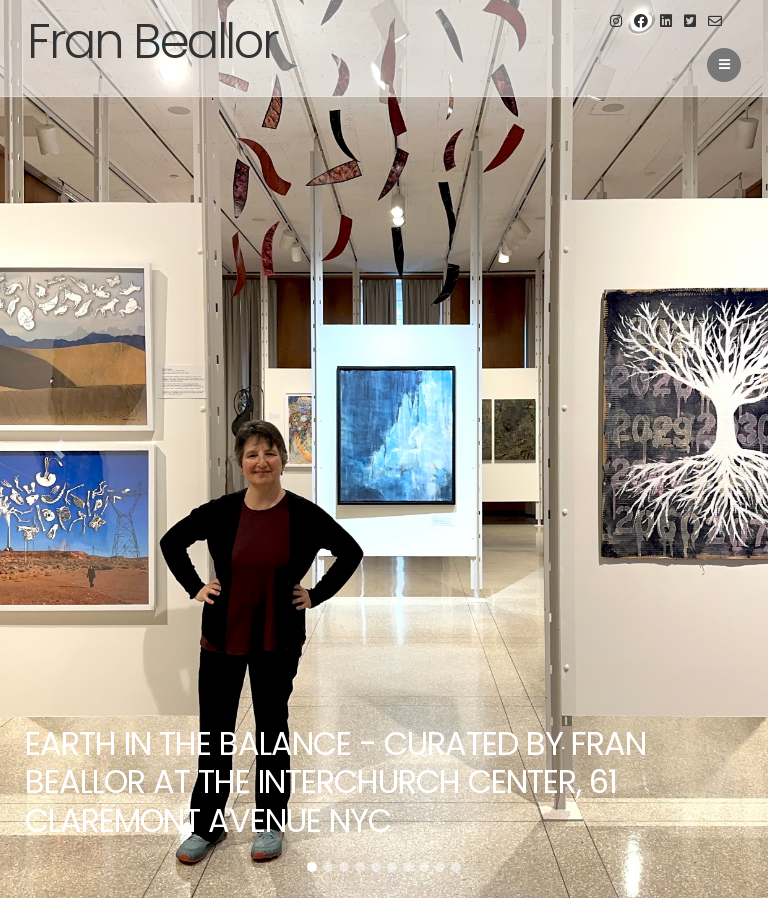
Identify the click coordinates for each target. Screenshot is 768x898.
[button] (57, 449)
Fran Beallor (152, 41)
